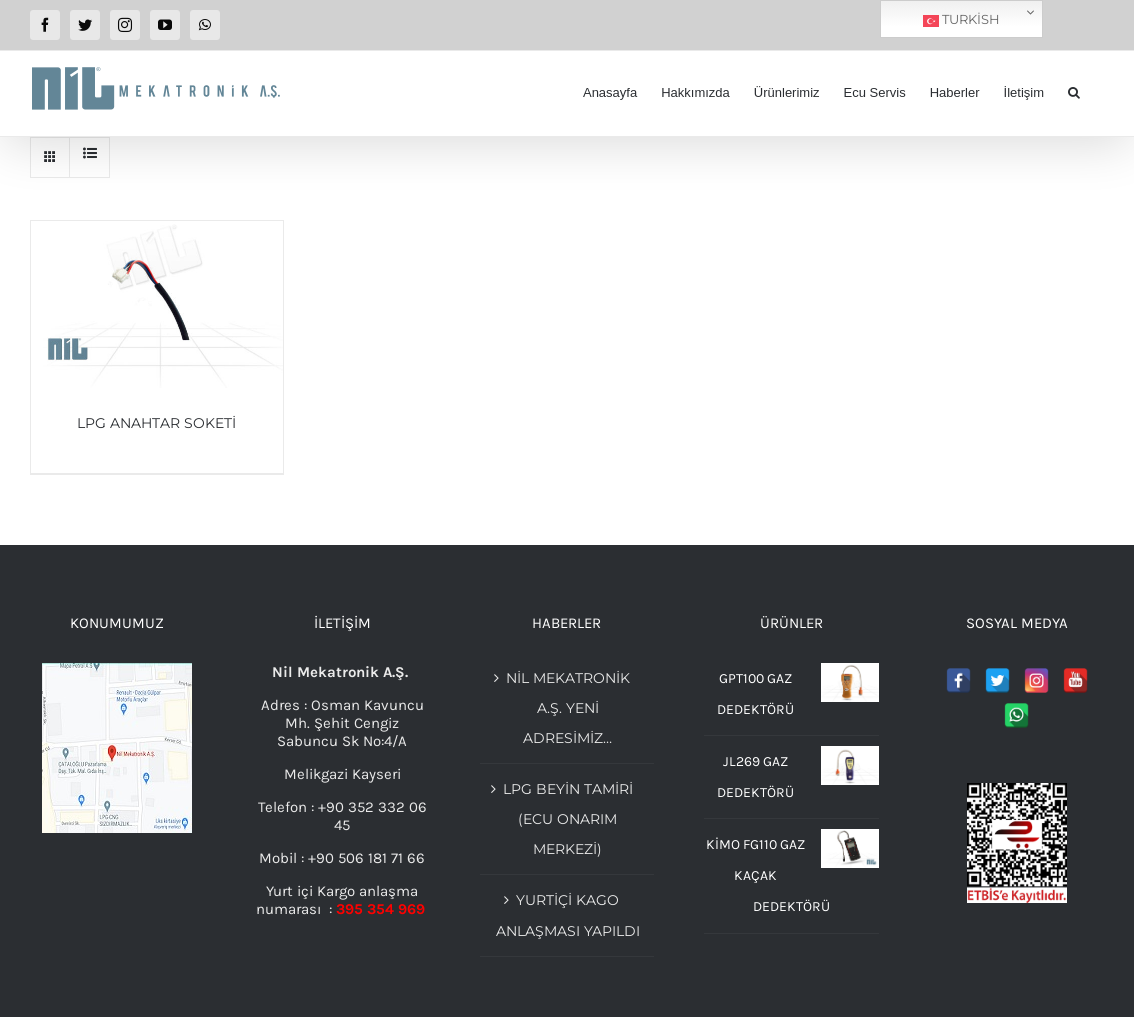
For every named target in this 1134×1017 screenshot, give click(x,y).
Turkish (961, 20)
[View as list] (89, 153)
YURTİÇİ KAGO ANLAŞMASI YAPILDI (568, 915)
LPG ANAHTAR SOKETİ (156, 423)
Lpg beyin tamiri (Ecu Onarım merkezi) (568, 819)
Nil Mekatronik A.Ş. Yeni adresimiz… (568, 708)
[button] (1074, 92)
